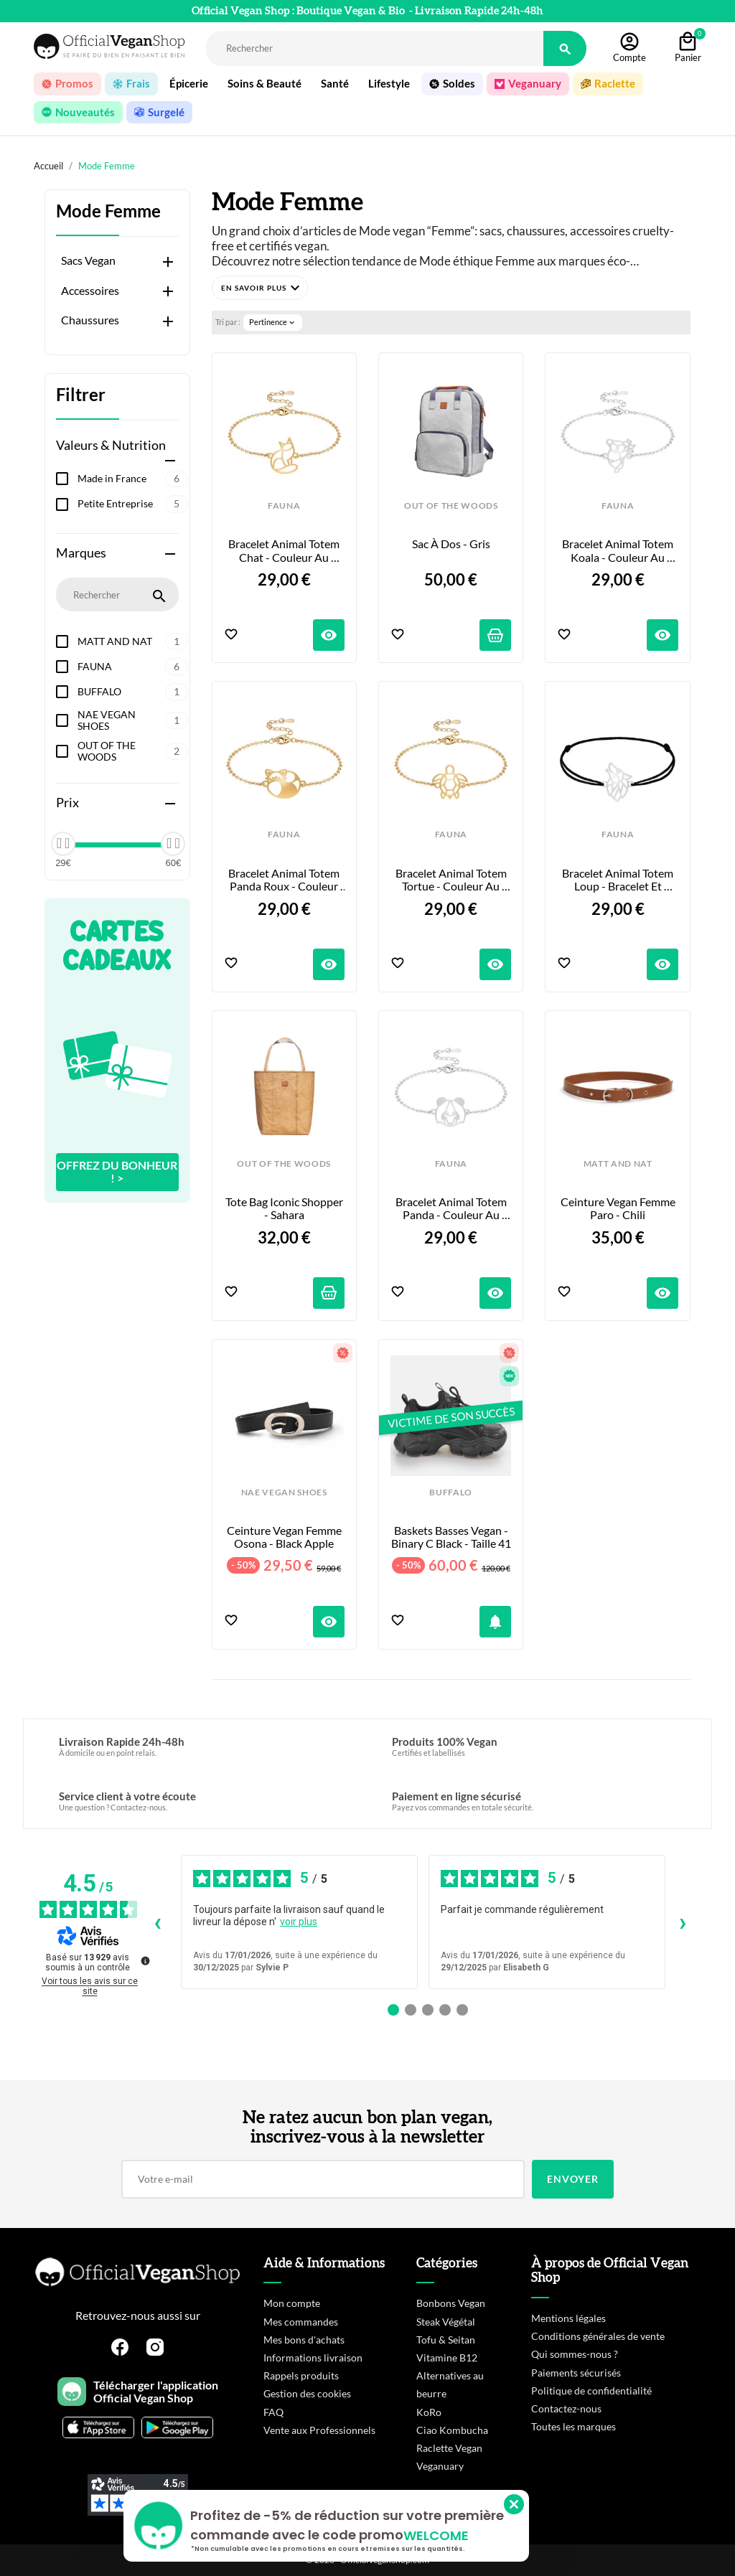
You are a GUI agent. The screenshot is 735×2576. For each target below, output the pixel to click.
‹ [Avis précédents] (157, 1922)
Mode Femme (108, 211)
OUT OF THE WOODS (133, 751)
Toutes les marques (573, 2426)
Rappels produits (301, 2375)
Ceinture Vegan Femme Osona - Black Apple (285, 1537)
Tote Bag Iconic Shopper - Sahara (285, 1208)
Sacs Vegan (88, 260)
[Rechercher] (374, 48)
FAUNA (133, 666)
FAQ (273, 2412)
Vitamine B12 (446, 2357)
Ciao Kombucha (452, 2430)
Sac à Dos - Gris (451, 543)
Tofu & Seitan (445, 2339)
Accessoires (90, 290)
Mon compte (291, 2303)
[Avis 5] (462, 2010)
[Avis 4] (445, 2010)
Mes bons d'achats (304, 2339)
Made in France (133, 478)
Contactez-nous (566, 2408)
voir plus (298, 1921)
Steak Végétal (445, 2322)
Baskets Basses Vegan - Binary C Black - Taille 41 (451, 1537)
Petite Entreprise (133, 503)
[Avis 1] (393, 2010)
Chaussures (90, 320)
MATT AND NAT (133, 641)
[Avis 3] (428, 2010)
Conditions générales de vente (598, 2336)
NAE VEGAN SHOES (133, 720)
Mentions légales (568, 2318)
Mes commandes (300, 2322)
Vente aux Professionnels (319, 2430)
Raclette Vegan (449, 2448)
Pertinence (272, 322)
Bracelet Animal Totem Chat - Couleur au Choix (285, 550)
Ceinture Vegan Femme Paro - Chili (619, 1208)
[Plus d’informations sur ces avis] (144, 1959)
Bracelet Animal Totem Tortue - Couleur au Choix (452, 880)
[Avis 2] (410, 2010)
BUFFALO (133, 691)
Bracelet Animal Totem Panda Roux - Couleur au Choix (285, 880)
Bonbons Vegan (450, 2303)
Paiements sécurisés (576, 2372)
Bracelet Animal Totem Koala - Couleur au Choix (618, 550)
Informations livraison (312, 2357)
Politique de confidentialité (591, 2390)
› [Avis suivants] (683, 1922)
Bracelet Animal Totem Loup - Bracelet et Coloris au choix (618, 880)
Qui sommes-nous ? (574, 2354)
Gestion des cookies (307, 2393)
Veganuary (440, 2466)
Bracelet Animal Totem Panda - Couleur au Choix (452, 1208)
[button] (260, 288)
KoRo (428, 2412)
